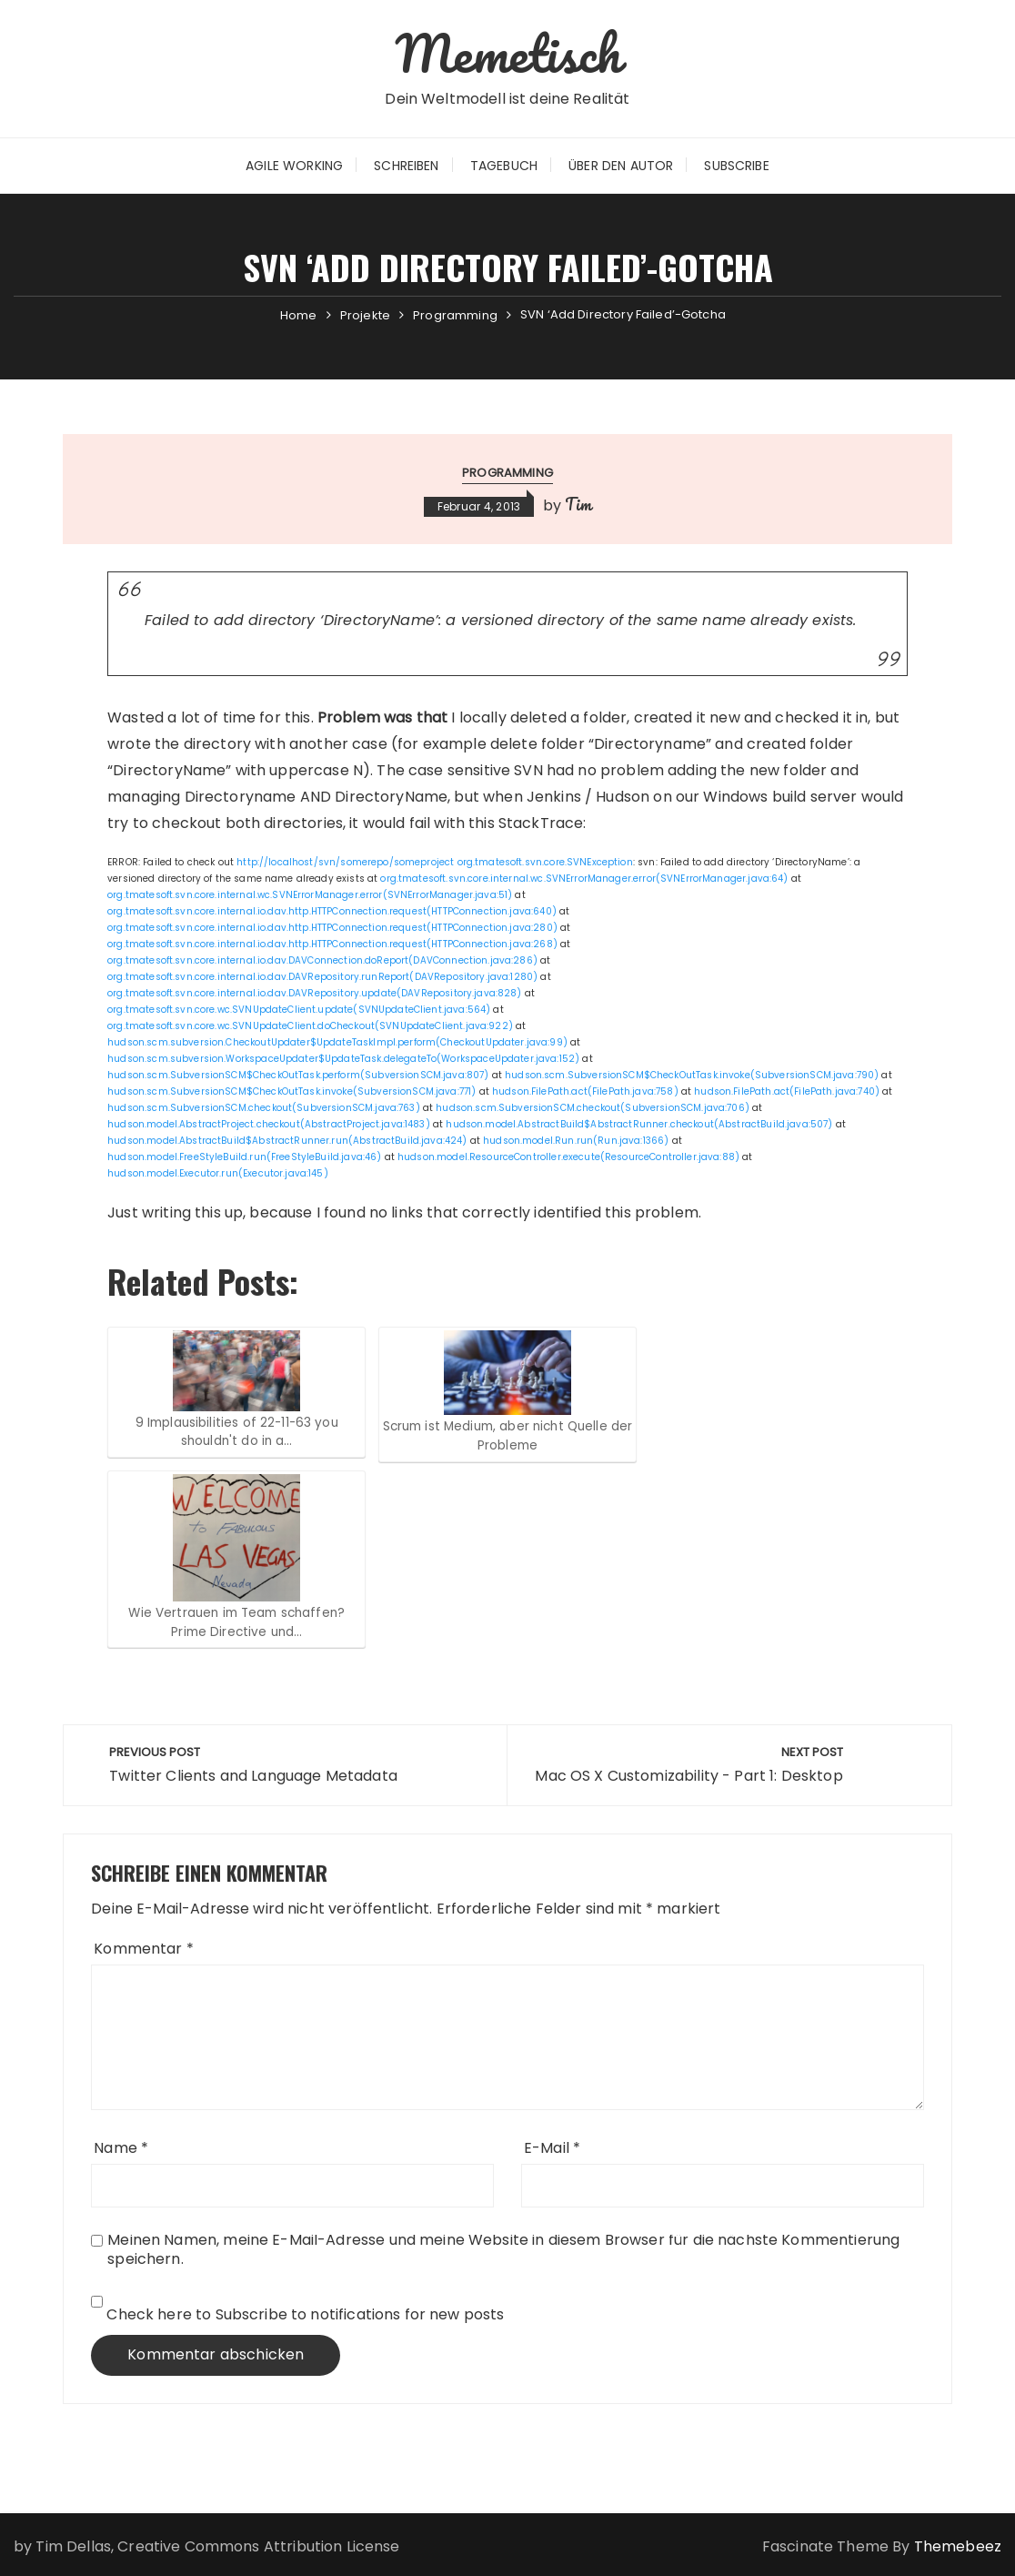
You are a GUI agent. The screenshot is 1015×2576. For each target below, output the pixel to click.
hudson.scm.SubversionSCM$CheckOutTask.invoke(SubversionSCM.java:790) (692, 1075)
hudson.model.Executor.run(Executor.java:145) (217, 1173)
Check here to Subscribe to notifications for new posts (297, 2310)
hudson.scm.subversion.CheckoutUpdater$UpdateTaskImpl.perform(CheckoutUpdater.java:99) (337, 1042)
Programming (507, 472)
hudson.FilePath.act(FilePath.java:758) (585, 1091)
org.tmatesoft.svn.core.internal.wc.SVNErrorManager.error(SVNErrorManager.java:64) (584, 878)
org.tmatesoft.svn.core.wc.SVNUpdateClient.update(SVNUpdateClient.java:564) (298, 1009)
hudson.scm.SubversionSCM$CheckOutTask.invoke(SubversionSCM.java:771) (291, 1091)
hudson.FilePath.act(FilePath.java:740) (786, 1091)
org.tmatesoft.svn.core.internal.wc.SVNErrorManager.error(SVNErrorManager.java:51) (309, 895)
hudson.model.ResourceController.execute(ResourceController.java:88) (568, 1157)
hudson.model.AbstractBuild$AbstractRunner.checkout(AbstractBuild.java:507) (639, 1124)
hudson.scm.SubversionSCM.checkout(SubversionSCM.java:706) (592, 1108)
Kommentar (144, 1948)
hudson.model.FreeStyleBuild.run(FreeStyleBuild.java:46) (244, 1157)
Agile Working (294, 166)
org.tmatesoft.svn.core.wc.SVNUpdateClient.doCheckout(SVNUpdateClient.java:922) (310, 1026)
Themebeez (957, 2546)
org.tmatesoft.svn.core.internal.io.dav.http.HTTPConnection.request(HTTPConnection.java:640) (332, 911)
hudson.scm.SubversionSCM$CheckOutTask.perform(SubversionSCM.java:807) (297, 1075)
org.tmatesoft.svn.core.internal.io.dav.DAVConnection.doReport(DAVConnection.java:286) (322, 960)
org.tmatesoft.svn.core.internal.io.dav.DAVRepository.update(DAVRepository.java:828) (314, 993)
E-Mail (552, 2147)
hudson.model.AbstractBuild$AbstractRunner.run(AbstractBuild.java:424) (287, 1140)
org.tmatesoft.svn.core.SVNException (545, 862)
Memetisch (507, 53)
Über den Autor (620, 166)
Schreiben (406, 166)
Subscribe (736, 166)
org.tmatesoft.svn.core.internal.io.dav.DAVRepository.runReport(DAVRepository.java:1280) (322, 977)
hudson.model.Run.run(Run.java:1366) (575, 1140)
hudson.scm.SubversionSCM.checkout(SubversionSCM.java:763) (263, 1108)
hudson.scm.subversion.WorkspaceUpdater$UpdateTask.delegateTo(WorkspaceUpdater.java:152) (343, 1059)
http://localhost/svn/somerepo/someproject (345, 862)
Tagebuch (504, 166)
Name (121, 2147)
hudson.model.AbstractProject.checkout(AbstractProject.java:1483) (268, 1124)
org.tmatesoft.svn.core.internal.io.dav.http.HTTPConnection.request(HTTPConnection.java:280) (332, 927)
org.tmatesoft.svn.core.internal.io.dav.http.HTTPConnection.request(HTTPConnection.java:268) (332, 944)
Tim (578, 504)
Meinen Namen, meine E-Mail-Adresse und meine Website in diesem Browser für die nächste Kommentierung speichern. (503, 2249)
